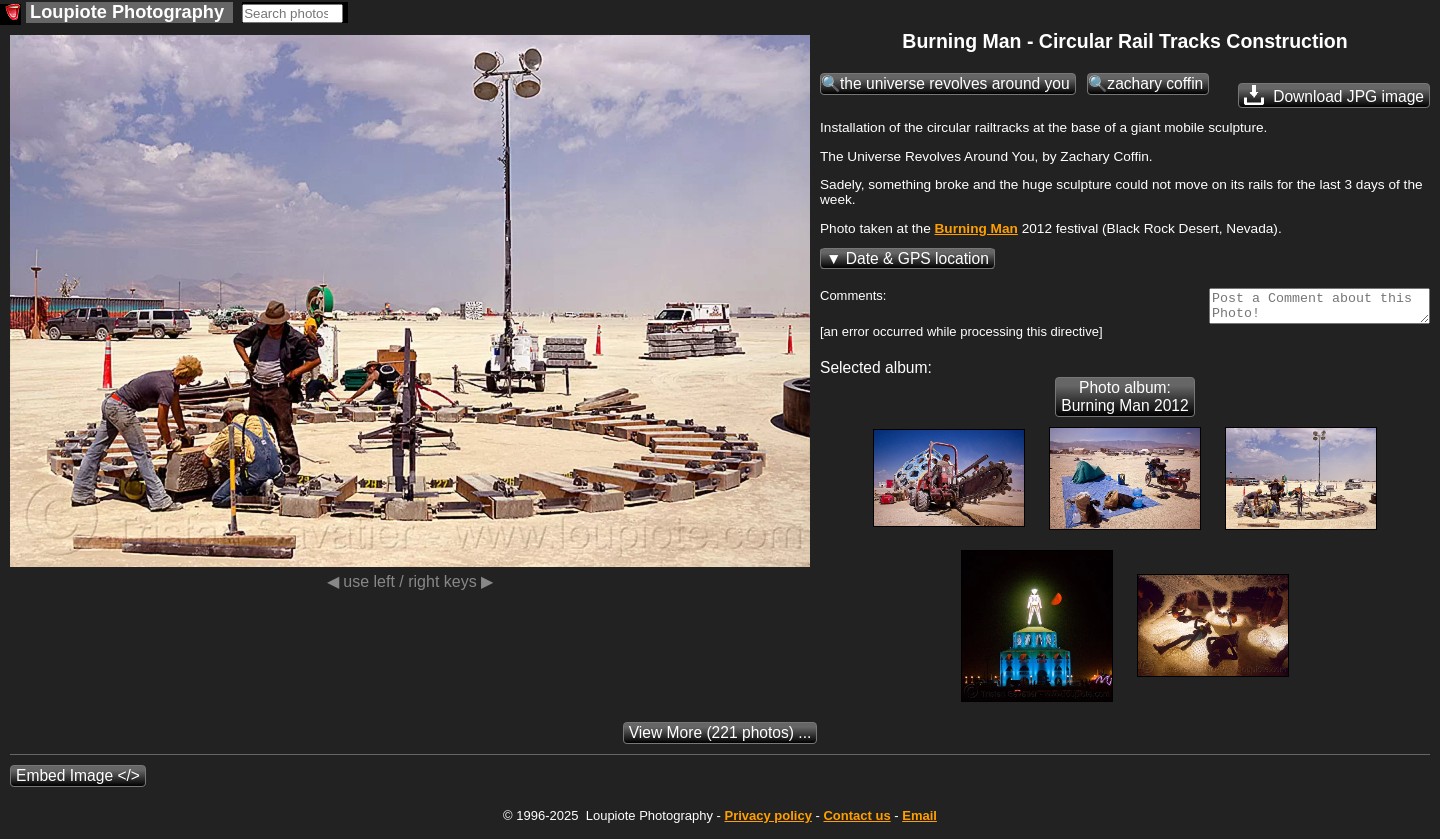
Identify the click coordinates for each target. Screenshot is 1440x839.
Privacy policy (767, 821)
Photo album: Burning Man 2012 (1124, 402)
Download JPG (1334, 95)
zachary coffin (1155, 83)
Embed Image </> (78, 781)
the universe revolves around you (955, 83)
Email (919, 821)
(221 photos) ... (720, 738)
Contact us (856, 821)
